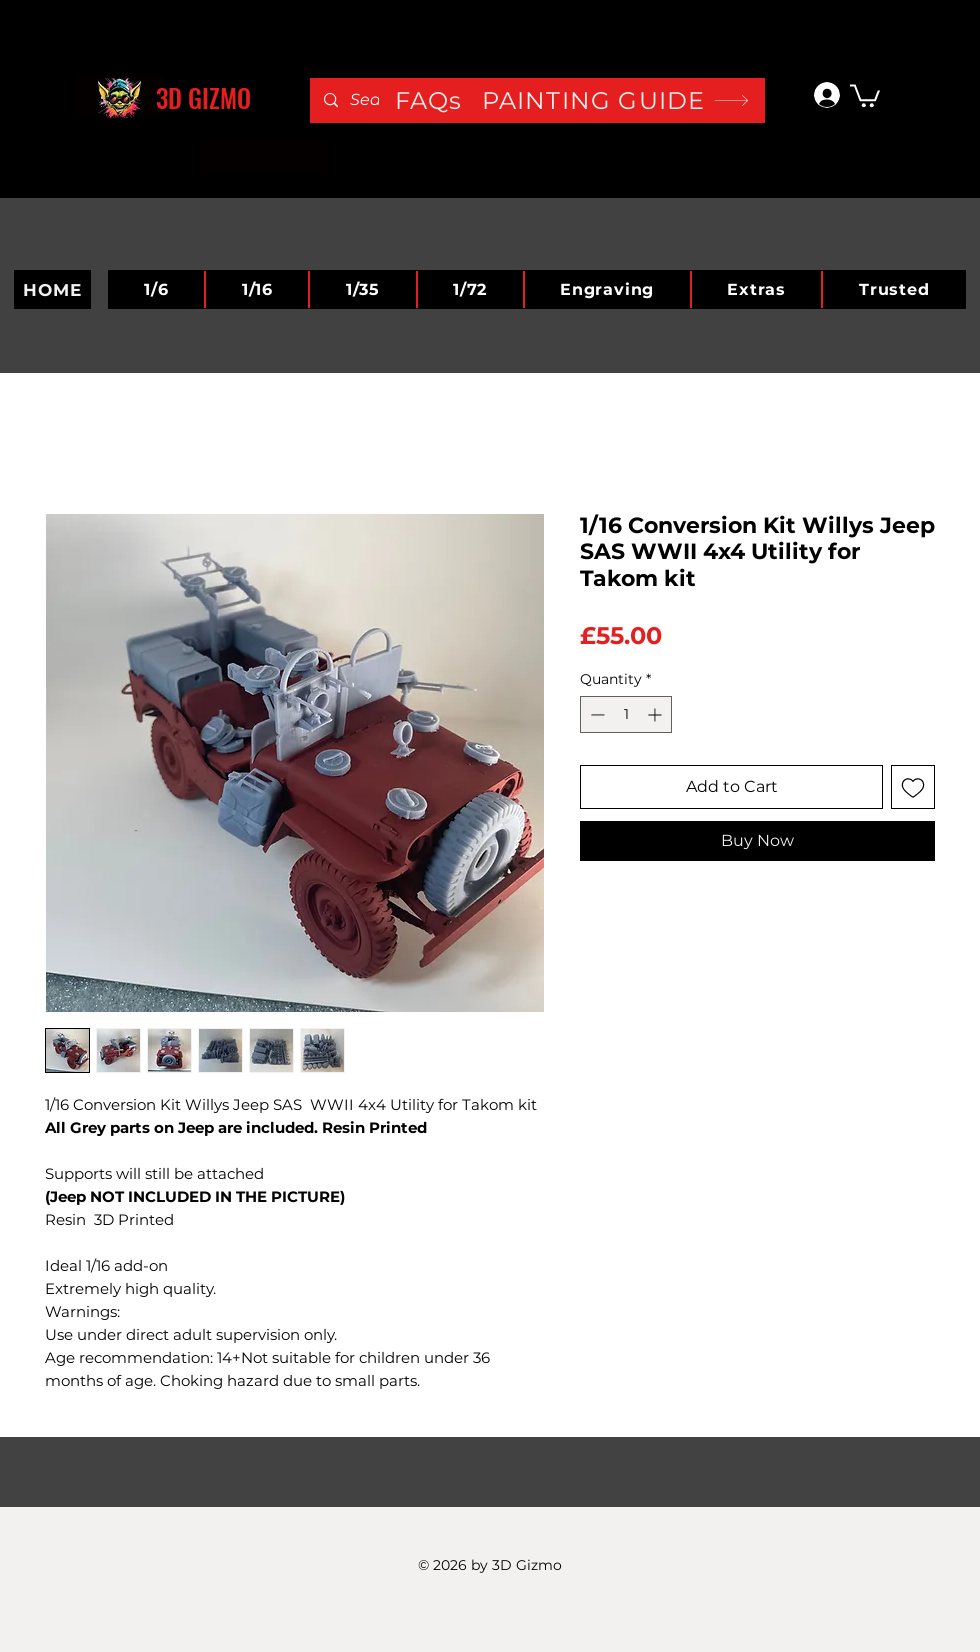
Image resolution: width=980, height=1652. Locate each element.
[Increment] (656, 714)
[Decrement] (595, 714)
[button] (865, 94)
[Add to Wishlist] (913, 787)
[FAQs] (451, 100)
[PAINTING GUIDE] (616, 100)
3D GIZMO (203, 97)
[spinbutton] (626, 714)
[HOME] (52, 289)
